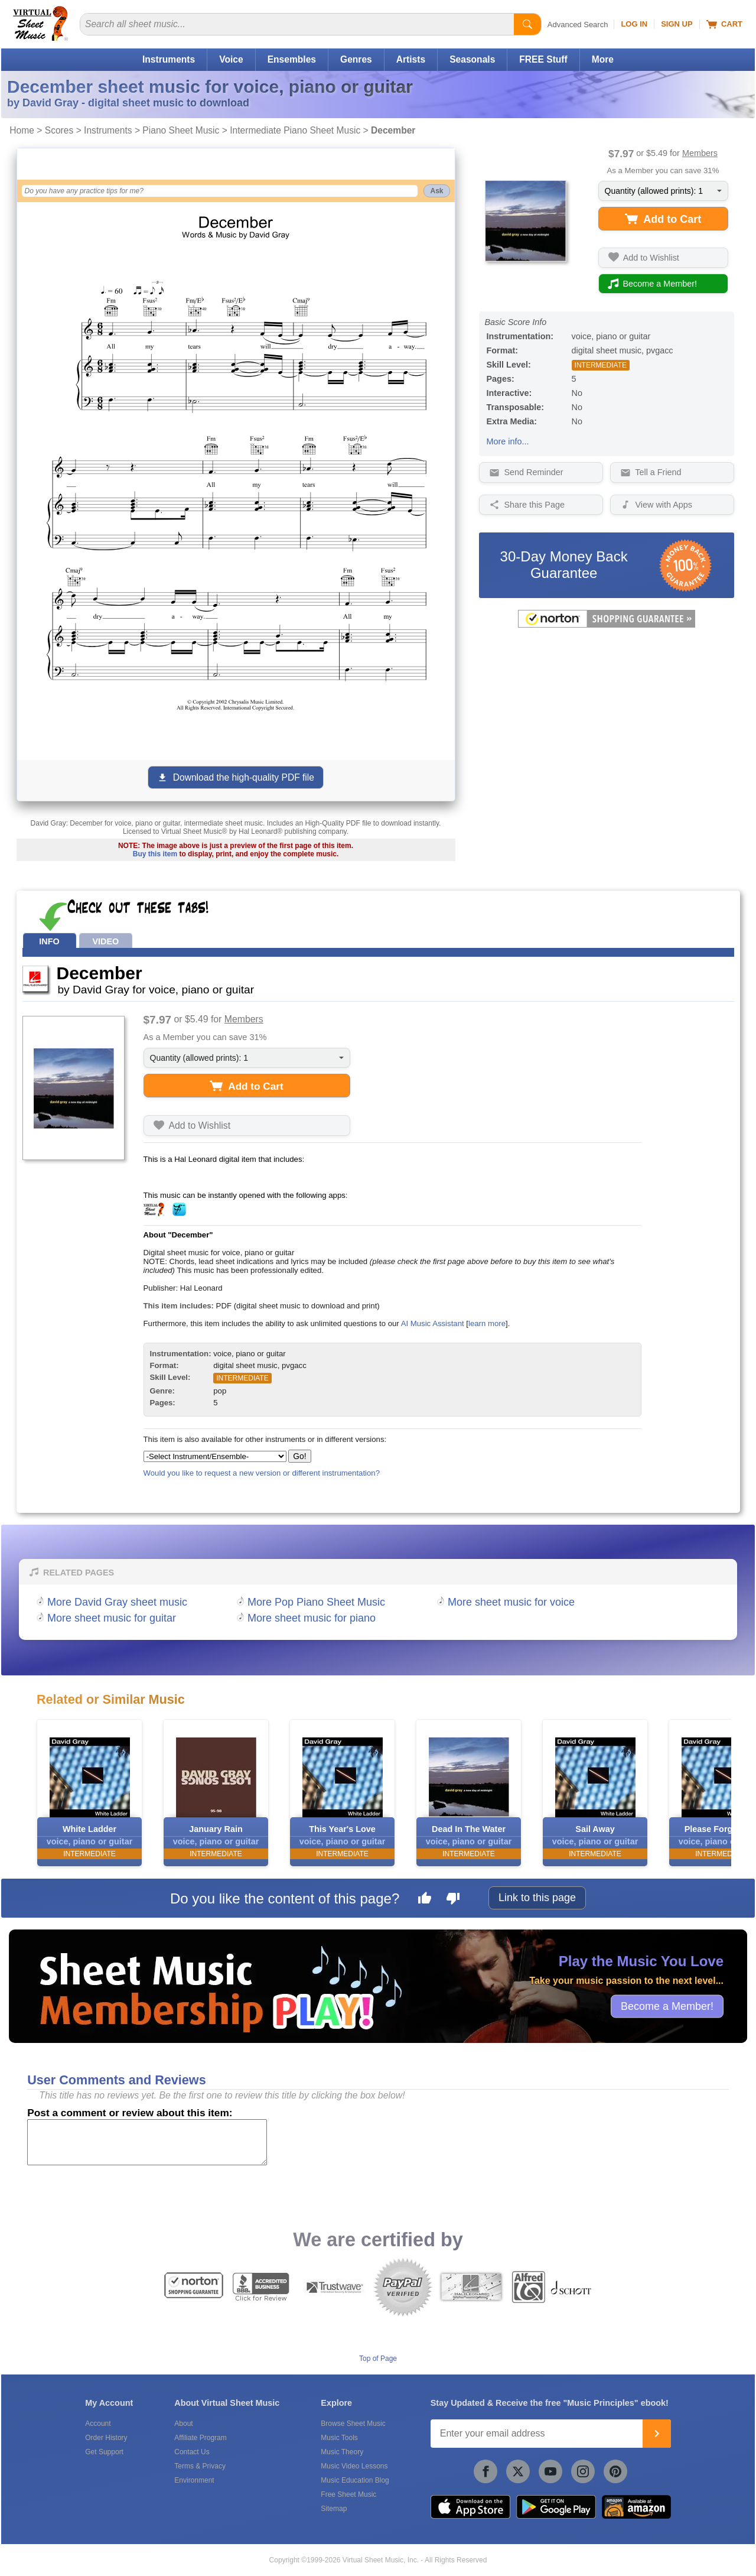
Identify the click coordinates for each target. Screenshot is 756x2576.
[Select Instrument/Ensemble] (215, 1456)
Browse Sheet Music (353, 2423)
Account (97, 2423)
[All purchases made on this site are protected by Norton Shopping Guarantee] (606, 625)
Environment (194, 2480)
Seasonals (472, 59)
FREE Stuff (543, 59)
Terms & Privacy (200, 2466)
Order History (106, 2438)
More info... (508, 441)
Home (21, 130)
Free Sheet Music (348, 2494)
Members (700, 153)
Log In (634, 24)
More (603, 59)
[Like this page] (424, 1900)
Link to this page (537, 1897)
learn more (487, 1323)
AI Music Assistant (432, 1323)
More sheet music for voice (511, 1602)
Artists (410, 59)
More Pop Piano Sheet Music (316, 1602)
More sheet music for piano (311, 1618)
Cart (724, 24)
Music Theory (342, 2452)
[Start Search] (527, 24)
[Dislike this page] (453, 1900)
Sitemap (334, 2508)
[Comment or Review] (147, 2142)
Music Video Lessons (354, 2466)
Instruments (168, 59)
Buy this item (155, 854)
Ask (436, 191)
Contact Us (191, 2452)
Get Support (104, 2452)
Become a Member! (667, 2006)
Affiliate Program (200, 2438)
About (183, 2423)
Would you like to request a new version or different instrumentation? (262, 1473)
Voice (231, 59)
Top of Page (378, 2358)
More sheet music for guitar (111, 1618)
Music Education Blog (355, 2480)
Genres (356, 59)
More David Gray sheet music (117, 1602)
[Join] (657, 2433)
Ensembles (292, 59)
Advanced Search (578, 24)
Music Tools (339, 2438)
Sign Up (676, 24)
